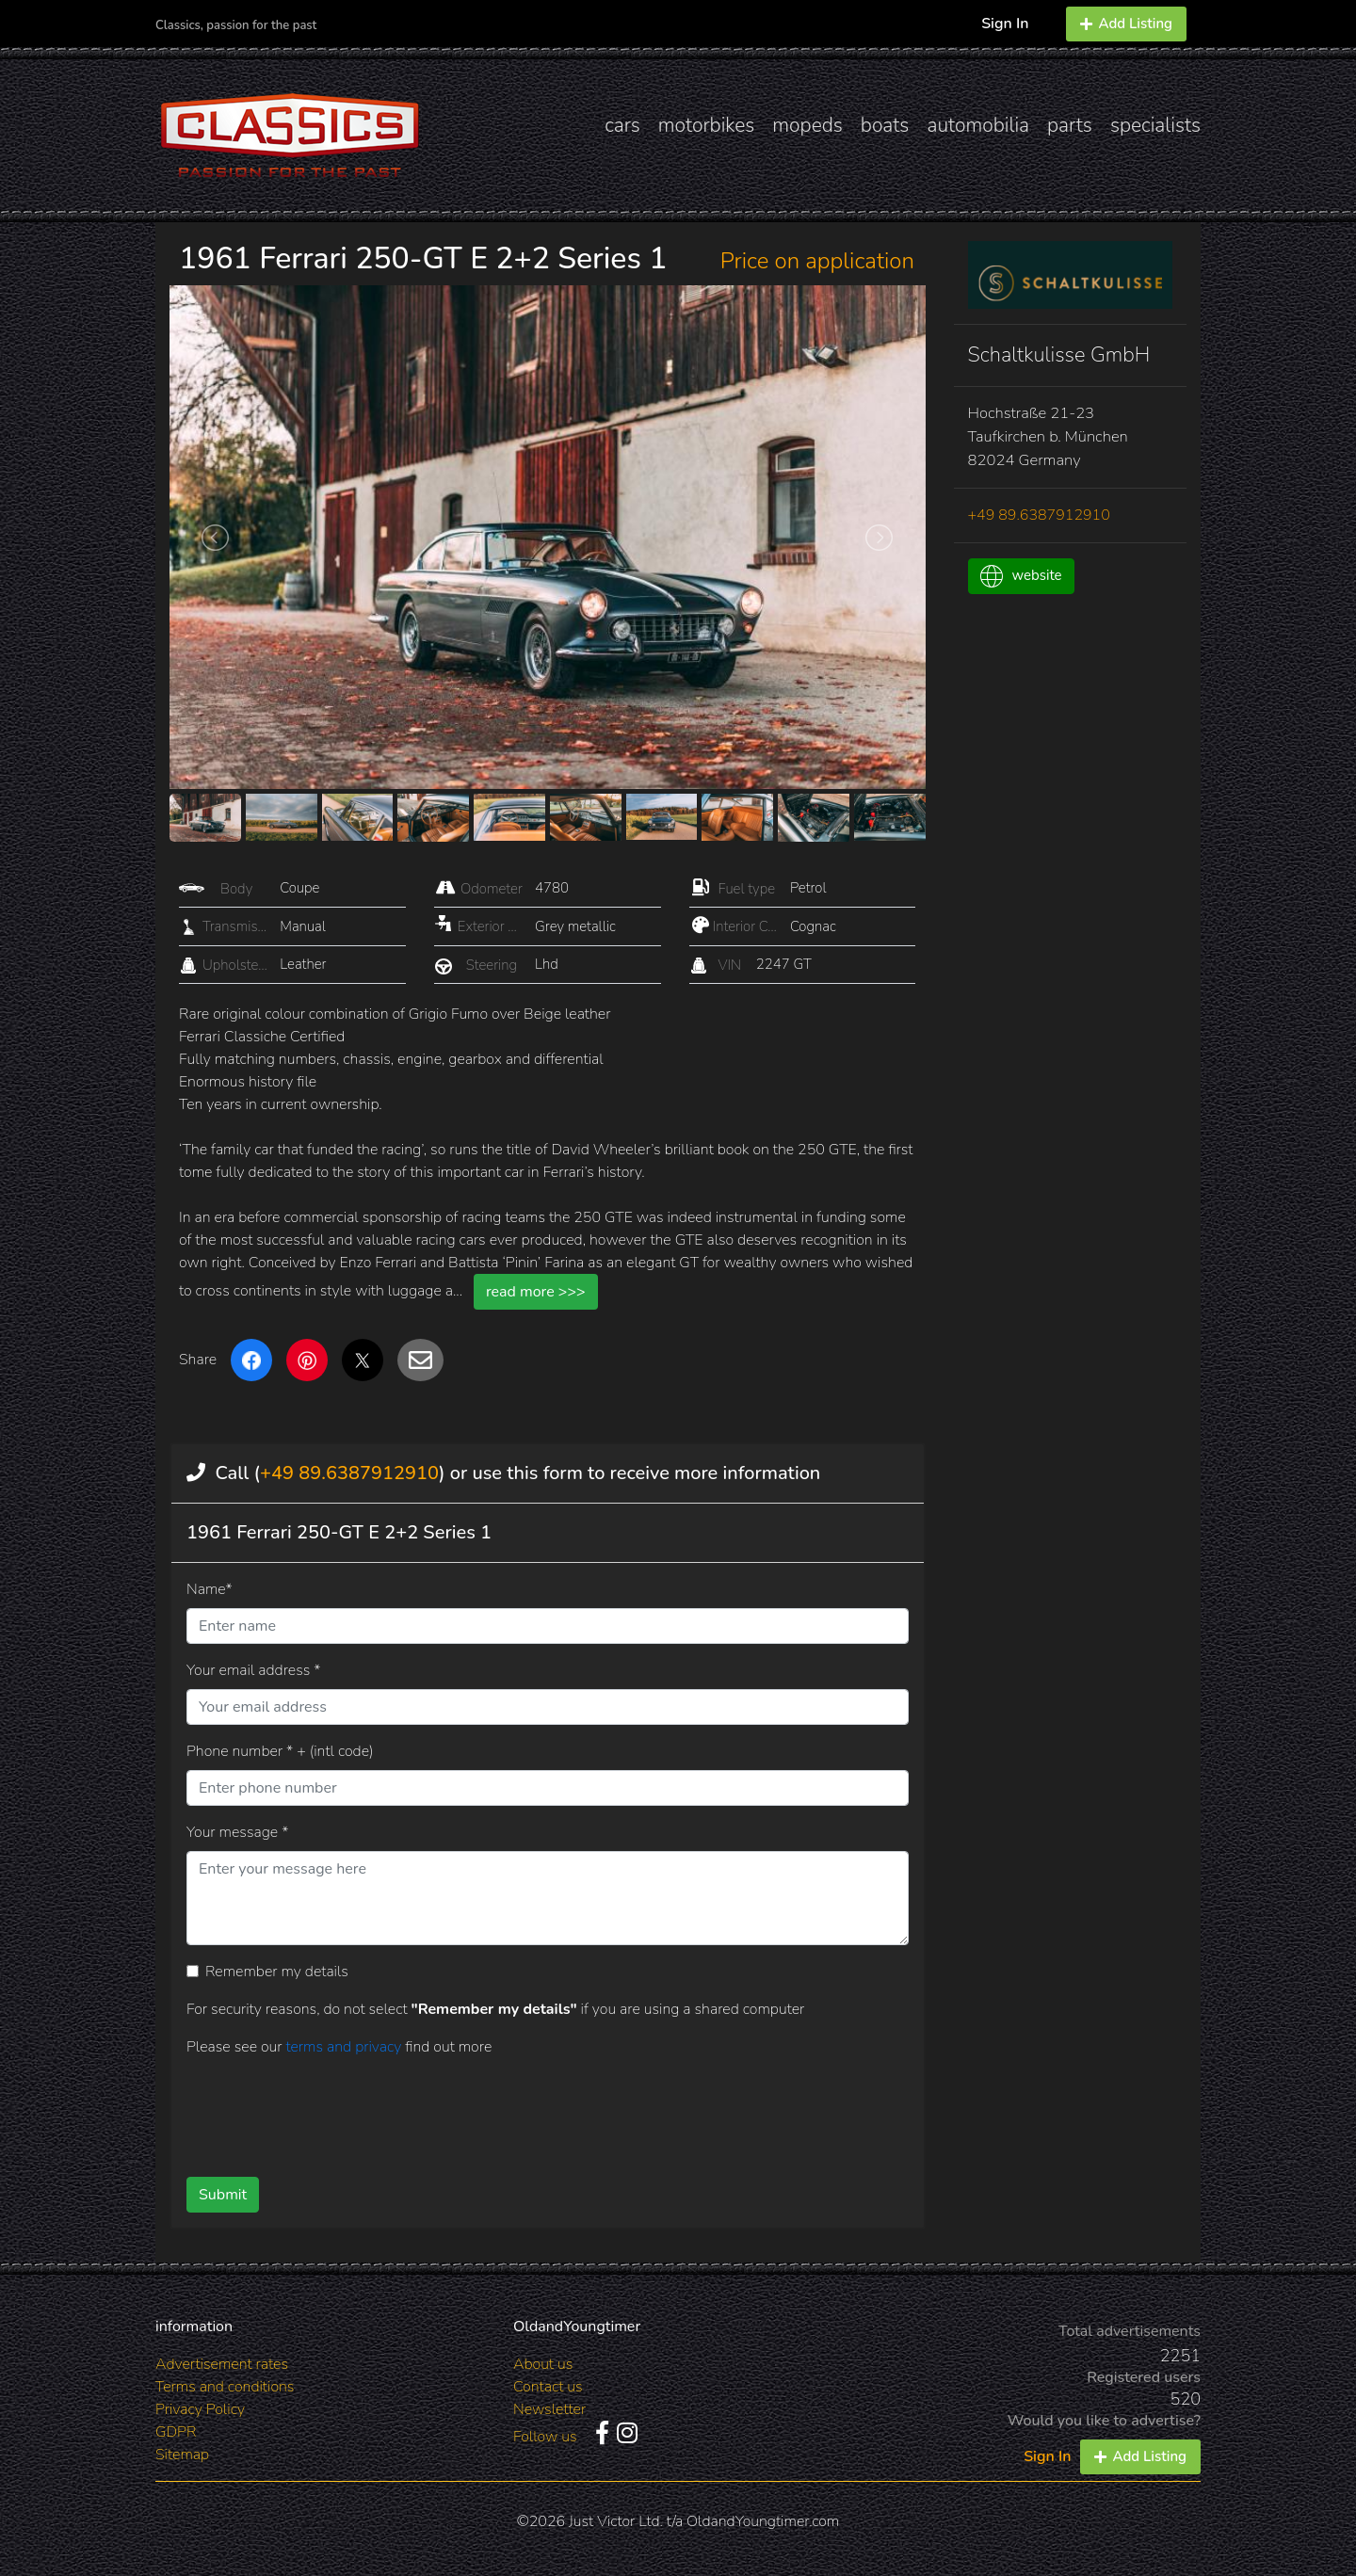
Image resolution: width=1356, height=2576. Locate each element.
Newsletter (549, 2409)
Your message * (237, 1832)
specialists (1155, 125)
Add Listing (1126, 23)
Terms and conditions (224, 2386)
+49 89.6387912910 (349, 1473)
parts (1069, 125)
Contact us (548, 2386)
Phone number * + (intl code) (279, 1751)
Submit (223, 2194)
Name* (209, 1589)
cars (622, 125)
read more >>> (536, 1291)
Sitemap (182, 2454)
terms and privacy (345, 2047)
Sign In (1004, 23)
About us (543, 2364)
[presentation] (517, 2110)
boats (885, 125)
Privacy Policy (200, 2409)
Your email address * (253, 1670)
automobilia (978, 125)
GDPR (175, 2432)
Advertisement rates (221, 2364)
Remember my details (276, 1971)
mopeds (807, 125)
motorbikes (706, 125)
